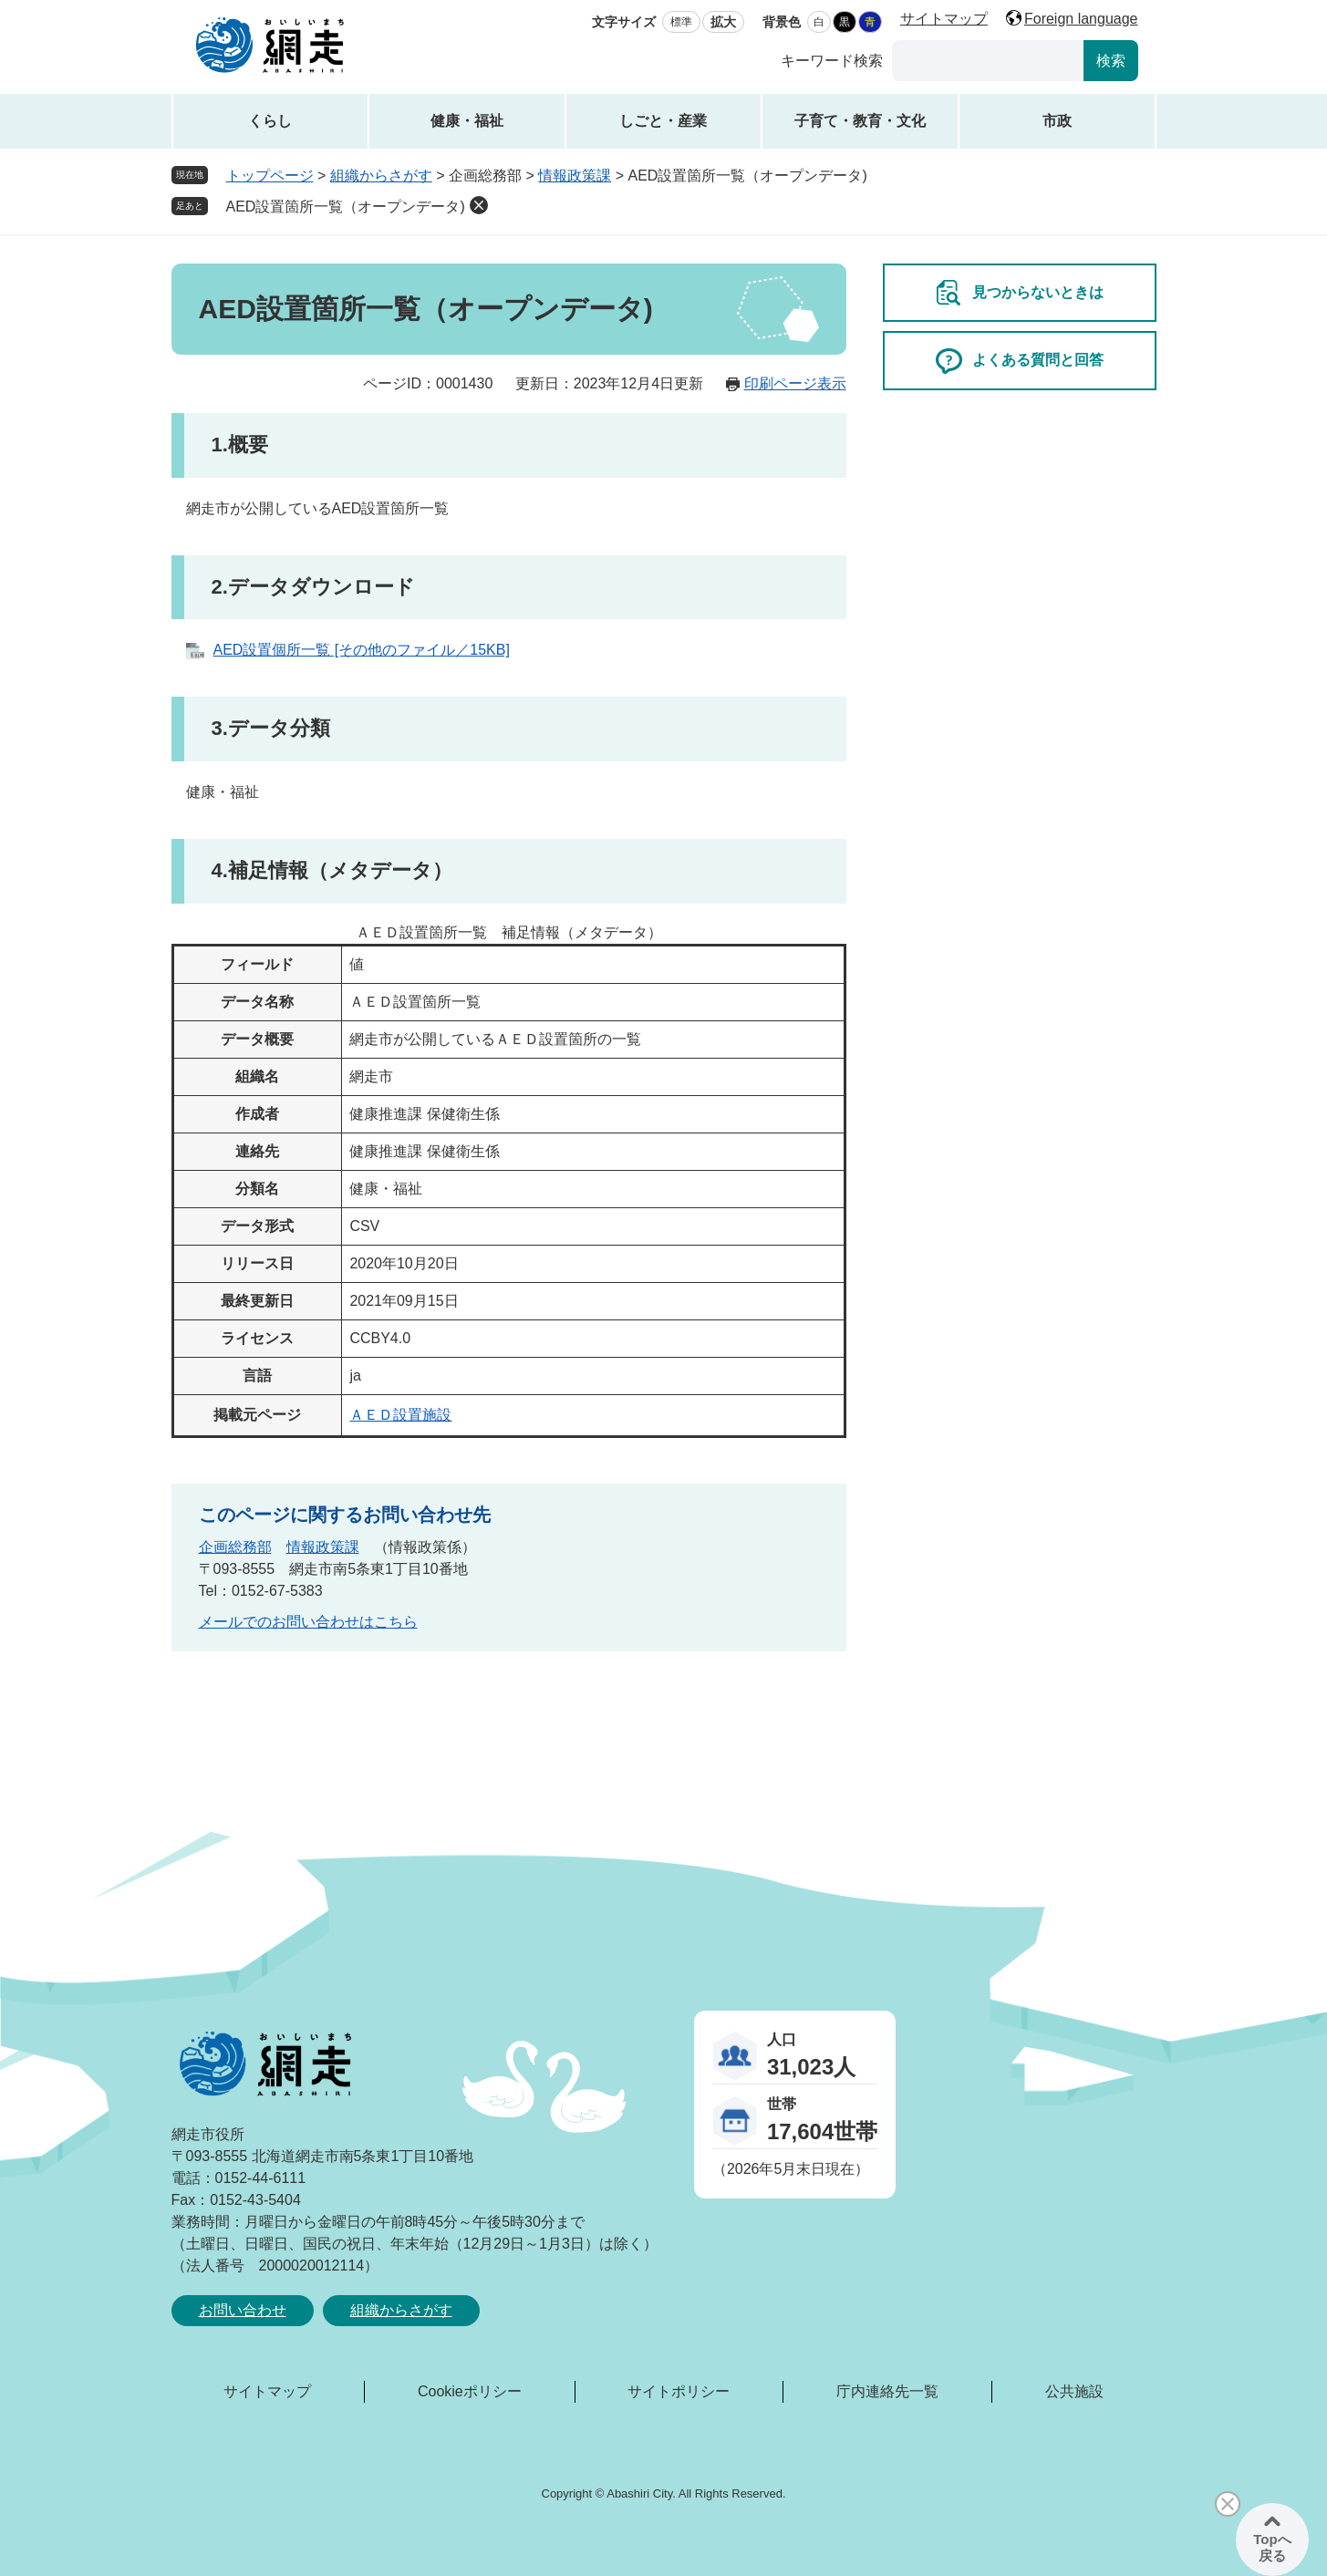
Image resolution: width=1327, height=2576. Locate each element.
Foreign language (1081, 18)
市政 (1057, 121)
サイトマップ (944, 18)
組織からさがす (381, 175)
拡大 (723, 22)
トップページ (270, 175)
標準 (681, 22)
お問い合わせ (242, 2310)
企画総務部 (235, 1547)
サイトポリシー (678, 2391)
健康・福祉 (466, 121)
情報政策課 (574, 175)
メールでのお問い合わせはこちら (308, 1621)
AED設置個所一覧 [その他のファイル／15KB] (361, 649)
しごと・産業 (663, 121)
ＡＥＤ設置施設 (400, 1414)
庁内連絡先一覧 (887, 2391)
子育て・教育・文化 (860, 121)
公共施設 (1074, 2391)
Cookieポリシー (470, 2391)
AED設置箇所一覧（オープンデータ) (345, 206)
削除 (479, 205)
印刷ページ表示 (795, 383)
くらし (270, 121)
